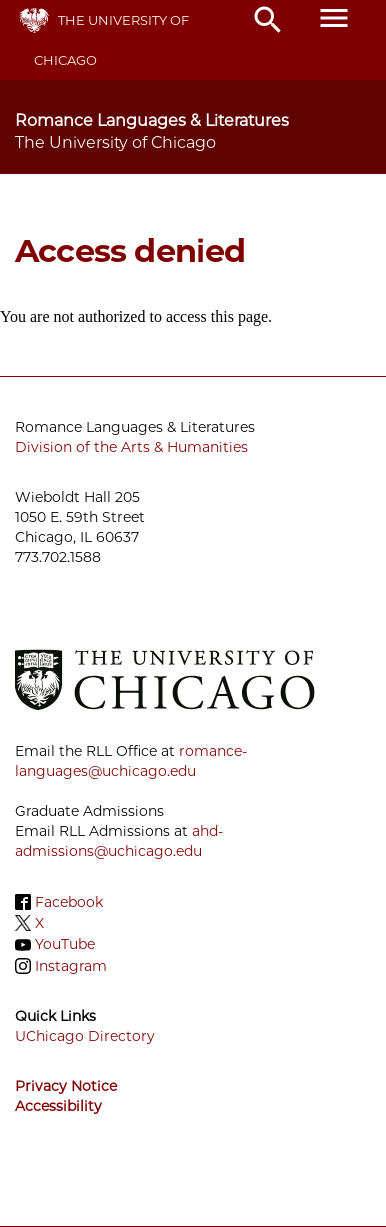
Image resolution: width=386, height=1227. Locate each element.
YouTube (65, 945)
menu (334, 18)
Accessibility (58, 1106)
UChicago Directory (85, 1036)
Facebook (69, 902)
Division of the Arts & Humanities (131, 447)
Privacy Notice (66, 1086)
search (268, 20)
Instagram (71, 966)
